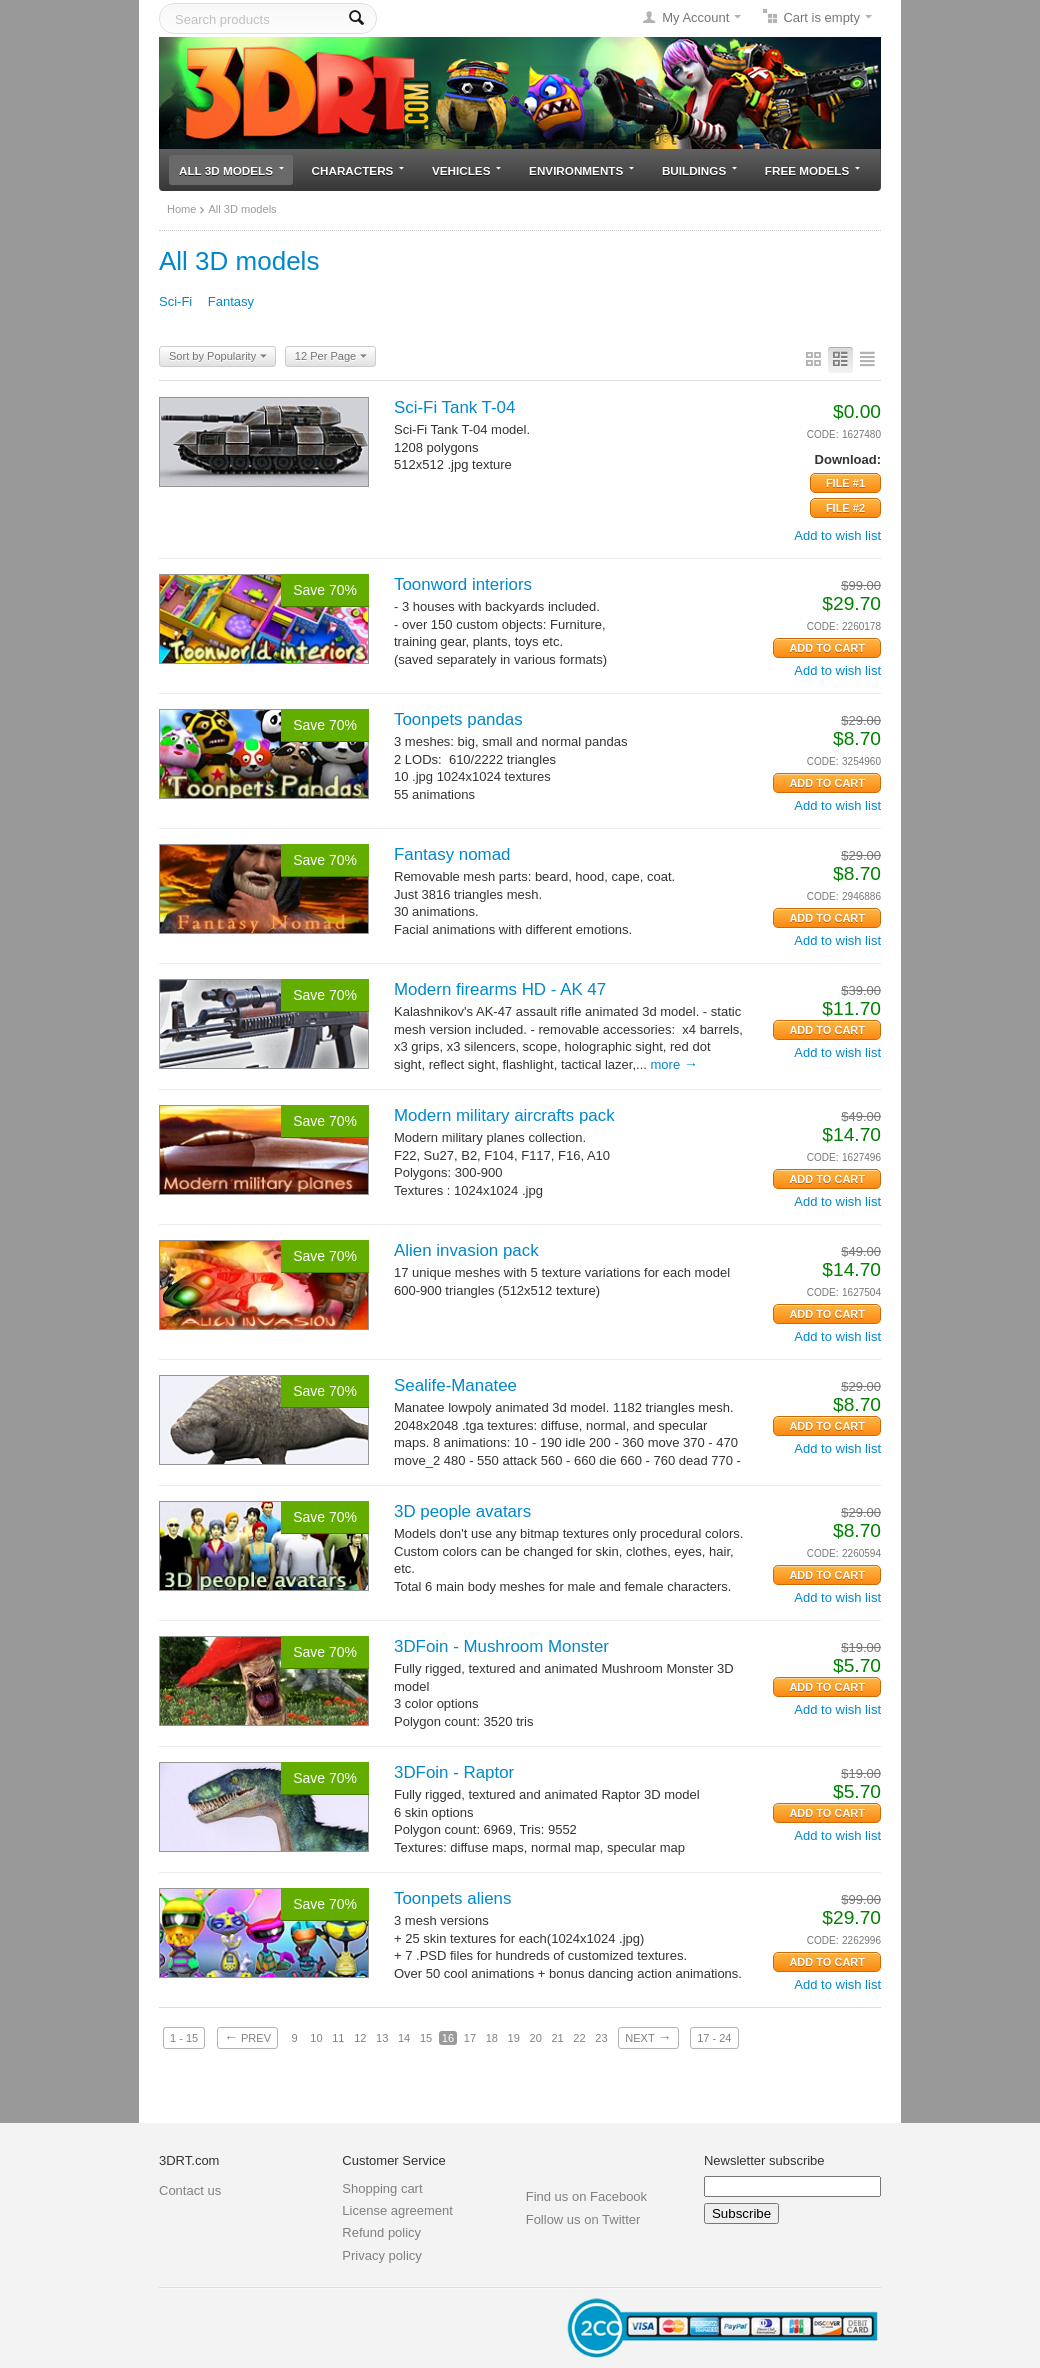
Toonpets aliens (452, 1898)
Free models (812, 170)
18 (492, 2038)
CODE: (823, 434)
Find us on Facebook (586, 2196)
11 (338, 2038)
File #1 (845, 483)
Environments (581, 170)
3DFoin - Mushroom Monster (501, 1646)
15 (426, 2038)
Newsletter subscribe (764, 2160)
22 (579, 2038)
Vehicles (466, 170)
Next (648, 2037)
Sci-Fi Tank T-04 (454, 407)
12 (360, 2038)
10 (316, 2038)
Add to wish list (837, 535)
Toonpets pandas (458, 719)
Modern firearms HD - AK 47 (500, 989)
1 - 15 (184, 2038)
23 (601, 2038)
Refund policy (381, 2232)
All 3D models (231, 170)
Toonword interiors (463, 584)
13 (382, 2038)
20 (536, 2038)
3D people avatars (462, 1511)
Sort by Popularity (218, 357)
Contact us (190, 2190)
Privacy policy (381, 2255)
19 (514, 2038)
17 (470, 2038)
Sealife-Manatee (455, 1385)
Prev (247, 2037)
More (674, 1064)
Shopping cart (382, 2188)
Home (181, 209)
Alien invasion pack (466, 1250)
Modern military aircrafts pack (504, 1115)
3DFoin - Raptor (454, 1772)
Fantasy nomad (452, 854)
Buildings (699, 170)
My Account (695, 17)
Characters (358, 170)
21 (557, 2038)
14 (404, 2038)
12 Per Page (331, 357)
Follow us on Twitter (583, 2219)
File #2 (845, 508)
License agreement (397, 2210)
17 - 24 (714, 2038)
